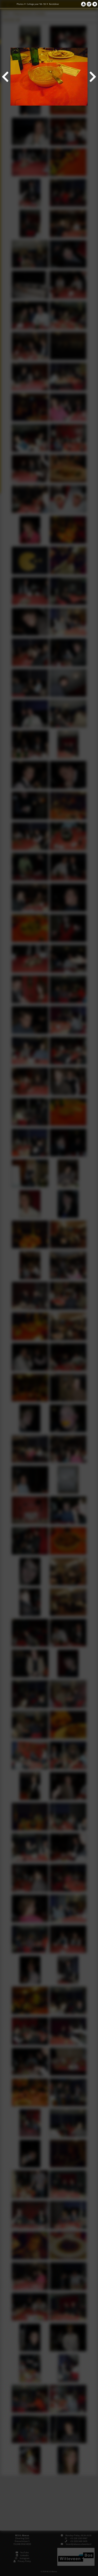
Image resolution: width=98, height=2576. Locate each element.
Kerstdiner (54, 4)
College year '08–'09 (36, 4)
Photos (20, 4)
